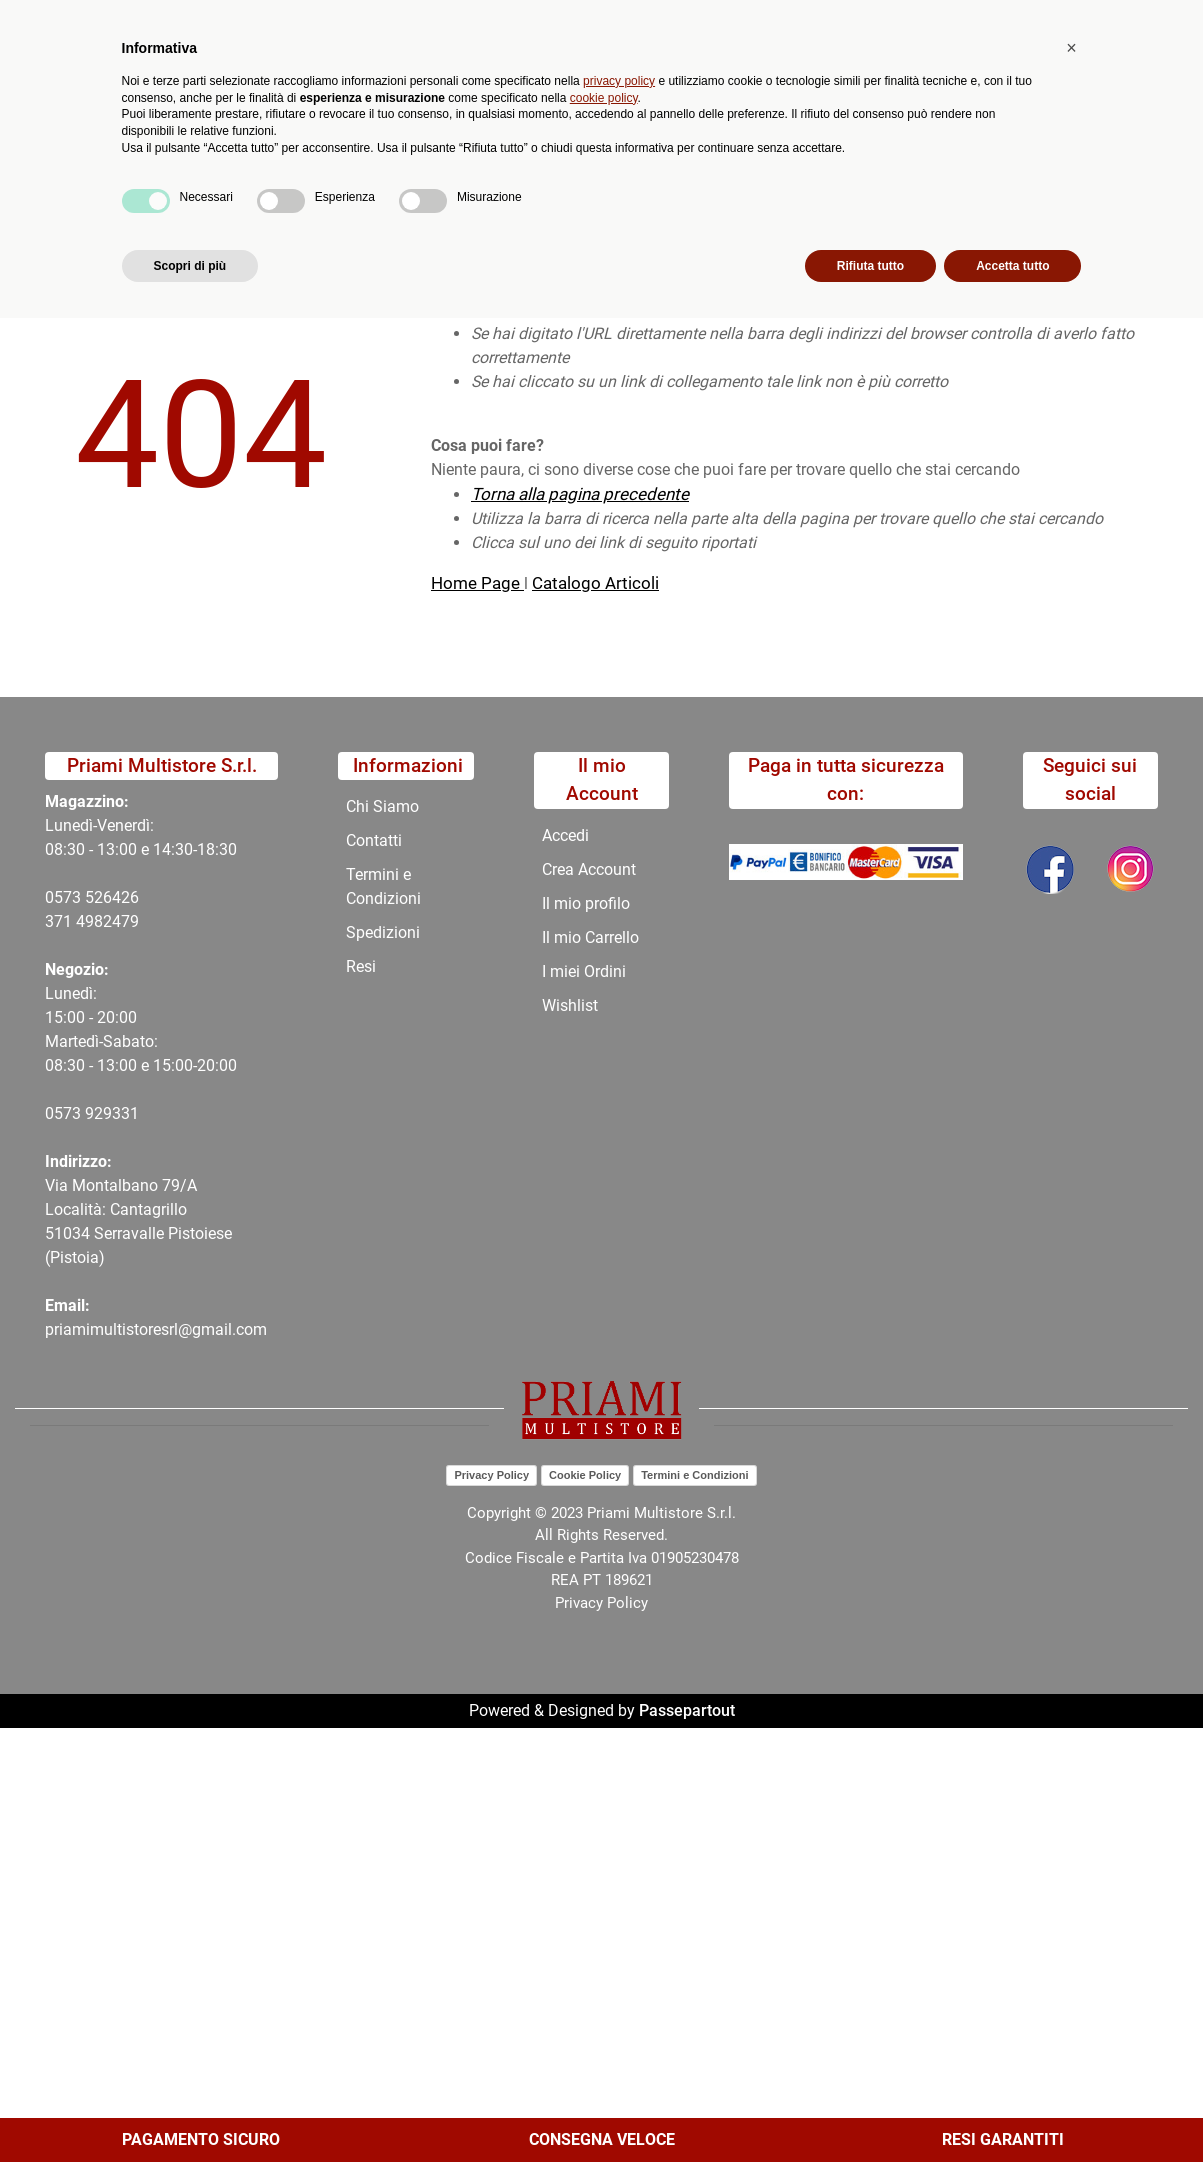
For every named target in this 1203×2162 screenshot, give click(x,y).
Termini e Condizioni (383, 886)
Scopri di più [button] (190, 2109)
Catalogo (153, 165)
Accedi (565, 835)
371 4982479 (92, 921)
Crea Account (589, 869)
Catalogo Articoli (595, 583)
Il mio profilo (586, 903)
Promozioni (455, 165)
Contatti (663, 165)
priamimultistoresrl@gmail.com (156, 1329)
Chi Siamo (564, 165)
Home (52, 213)
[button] (373, 96)
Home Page (477, 583)
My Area (1135, 21)
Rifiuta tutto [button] (870, 2109)
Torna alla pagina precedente (580, 494)
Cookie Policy (585, 1475)
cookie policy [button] (604, 1941)
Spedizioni (383, 932)
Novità (357, 165)
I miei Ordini (584, 971)
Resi (361, 966)
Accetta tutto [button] (1012, 2109)
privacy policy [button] (619, 1924)
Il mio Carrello (590, 937)
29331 (116, 1113)
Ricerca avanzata (487, 95)
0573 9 (69, 1113)
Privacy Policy (491, 1475)
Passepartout (687, 1710)
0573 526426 (92, 897)
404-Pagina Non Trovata (186, 213)
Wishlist (570, 1005)
